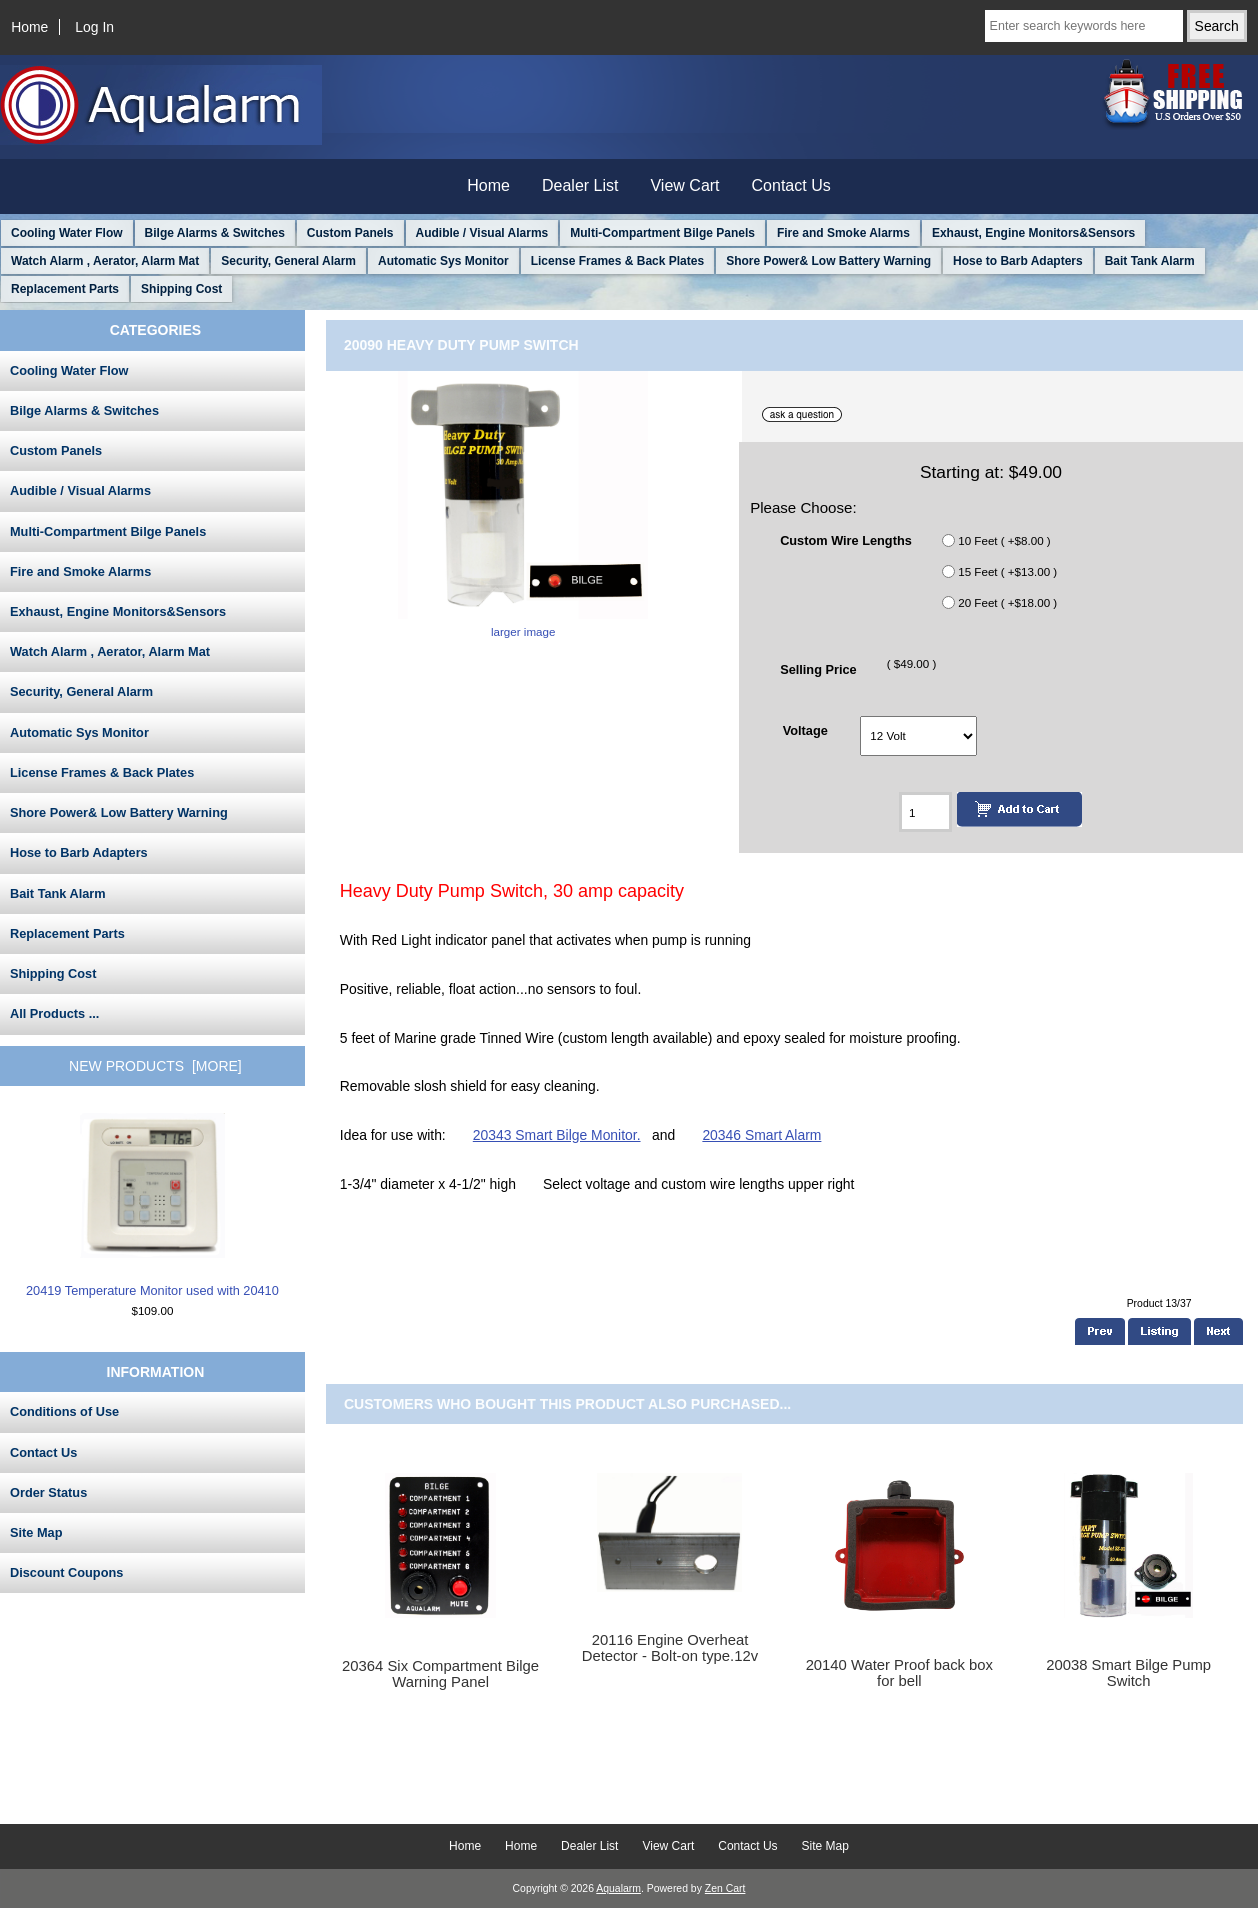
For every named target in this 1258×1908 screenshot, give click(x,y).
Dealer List (580, 185)
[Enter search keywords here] (1084, 26)
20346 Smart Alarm (761, 1135)
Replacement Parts (65, 289)
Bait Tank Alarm (1150, 261)
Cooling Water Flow (67, 233)
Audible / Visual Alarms (482, 233)
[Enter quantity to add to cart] (925, 812)
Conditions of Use (64, 1411)
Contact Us (791, 185)
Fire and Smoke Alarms (843, 233)
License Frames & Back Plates (617, 261)
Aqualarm (618, 1888)
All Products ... (54, 1013)
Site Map (36, 1532)
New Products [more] (155, 1066)
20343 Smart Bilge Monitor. (557, 1135)
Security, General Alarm (288, 261)
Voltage (805, 730)
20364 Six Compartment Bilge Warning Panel (440, 1674)
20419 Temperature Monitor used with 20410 (152, 1205)
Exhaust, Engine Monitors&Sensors (1033, 233)
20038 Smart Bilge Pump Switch (1128, 1673)
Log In (94, 27)
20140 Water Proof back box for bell (899, 1673)
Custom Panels (350, 233)
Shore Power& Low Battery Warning (828, 261)
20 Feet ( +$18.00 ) (1007, 602)
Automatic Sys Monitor (443, 261)
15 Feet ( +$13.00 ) (1007, 571)
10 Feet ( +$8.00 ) (1004, 540)
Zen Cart (725, 1888)
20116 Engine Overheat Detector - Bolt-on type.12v (670, 1648)
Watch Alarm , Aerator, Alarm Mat (105, 261)
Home (29, 27)
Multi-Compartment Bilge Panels (662, 233)
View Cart (684, 185)
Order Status (48, 1492)
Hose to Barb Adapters (1018, 261)
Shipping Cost (181, 289)
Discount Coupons (66, 1572)
